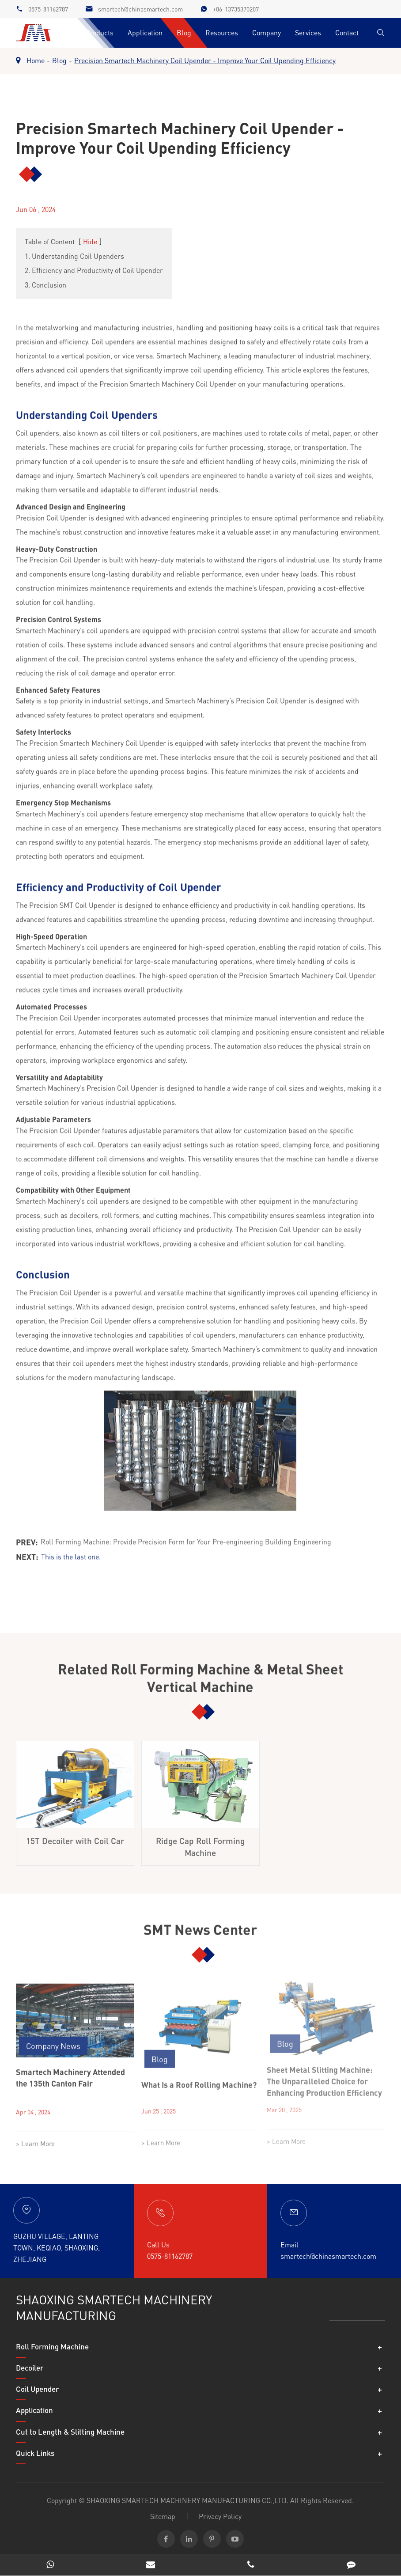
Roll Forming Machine (52, 2346)
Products (99, 32)
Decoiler (29, 2367)
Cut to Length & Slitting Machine (70, 2431)
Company (266, 32)
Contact (347, 32)
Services (308, 32)
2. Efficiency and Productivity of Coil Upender (94, 270)
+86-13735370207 (236, 9)
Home (35, 60)
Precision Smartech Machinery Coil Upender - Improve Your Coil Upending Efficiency (205, 60)
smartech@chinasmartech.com (140, 9)
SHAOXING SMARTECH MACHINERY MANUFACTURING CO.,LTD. (187, 2500)
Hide (90, 241)
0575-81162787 (48, 9)
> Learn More (35, 2136)
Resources (221, 32)
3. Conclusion (45, 284)
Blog (184, 32)
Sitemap (162, 2516)
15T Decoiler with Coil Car (75, 1833)
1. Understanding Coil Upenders (74, 256)
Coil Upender (37, 2389)
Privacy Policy (220, 2516)
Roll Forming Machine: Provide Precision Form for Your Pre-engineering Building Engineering (186, 1535)
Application (145, 32)
